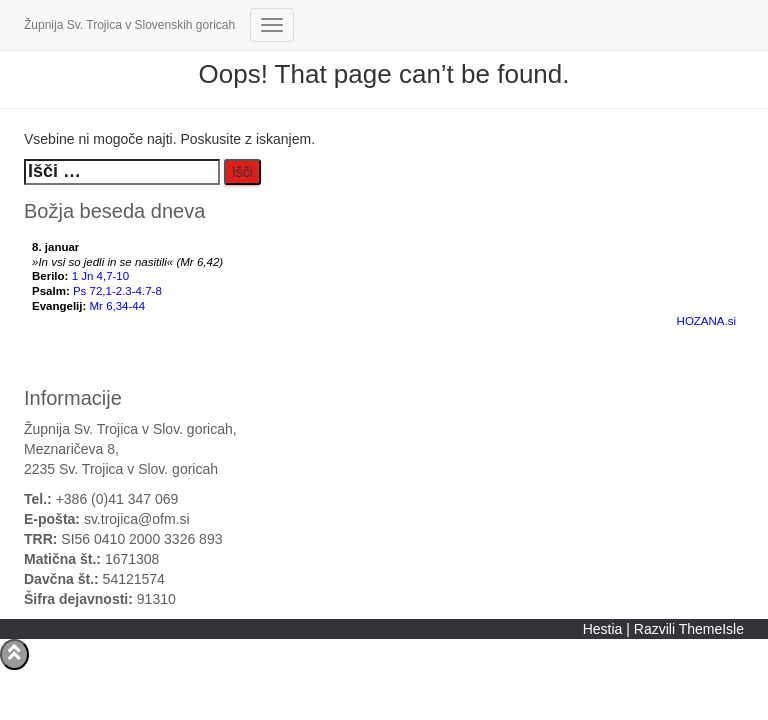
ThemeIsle (711, 629)
